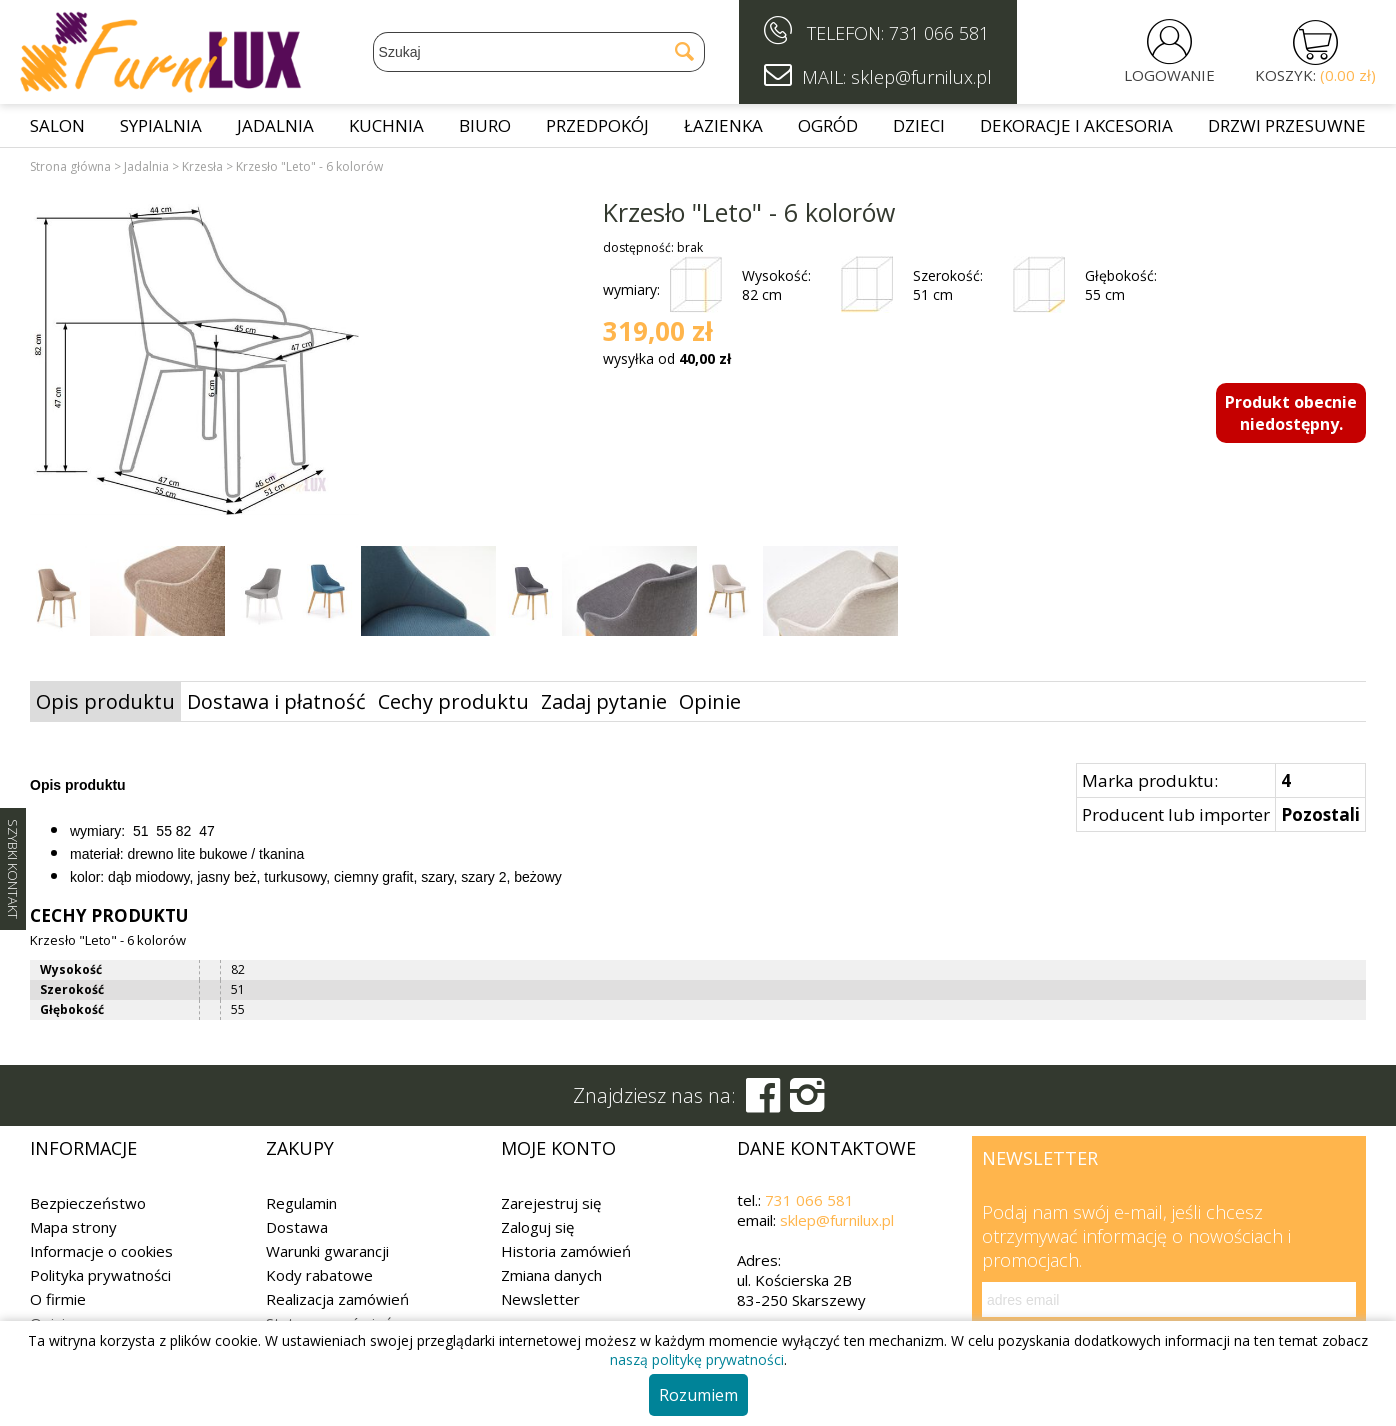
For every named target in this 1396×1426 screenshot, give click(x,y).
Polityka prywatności (100, 1275)
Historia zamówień (566, 1251)
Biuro (485, 125)
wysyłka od (667, 358)
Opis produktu (105, 701)
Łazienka (723, 125)
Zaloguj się (537, 1227)
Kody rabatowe (319, 1275)
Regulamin (301, 1203)
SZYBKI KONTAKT (13, 869)
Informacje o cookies (101, 1251)
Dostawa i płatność (276, 701)
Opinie (710, 701)
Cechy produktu (453, 701)
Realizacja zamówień (337, 1299)
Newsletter (540, 1299)
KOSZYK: (1315, 75)
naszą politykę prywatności (697, 1359)
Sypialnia (161, 125)
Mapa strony (73, 1227)
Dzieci (919, 125)
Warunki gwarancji (327, 1251)
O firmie (58, 1299)
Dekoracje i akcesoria (1076, 125)
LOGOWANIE (1169, 75)
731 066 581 (939, 33)
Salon (57, 125)
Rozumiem (698, 1395)
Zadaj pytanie (604, 701)
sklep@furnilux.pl (837, 1220)
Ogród (828, 125)
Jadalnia (275, 125)
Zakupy (300, 1148)
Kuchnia (386, 125)
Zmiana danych (551, 1275)
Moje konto (558, 1148)
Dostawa (297, 1227)
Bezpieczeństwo (88, 1203)
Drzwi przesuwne (1287, 125)
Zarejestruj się (551, 1203)
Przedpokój (597, 125)
